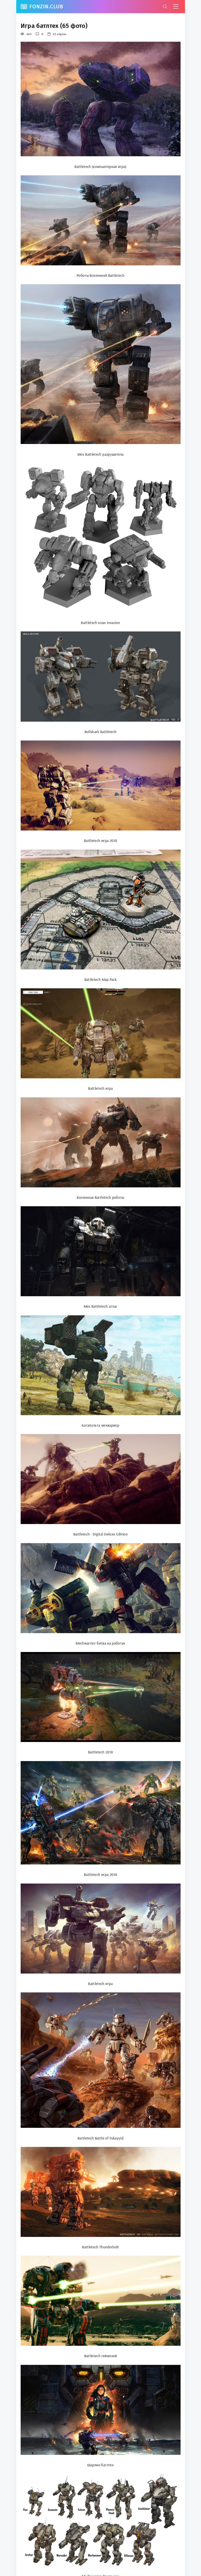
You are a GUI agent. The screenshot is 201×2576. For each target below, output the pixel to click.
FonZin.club (46, 7)
